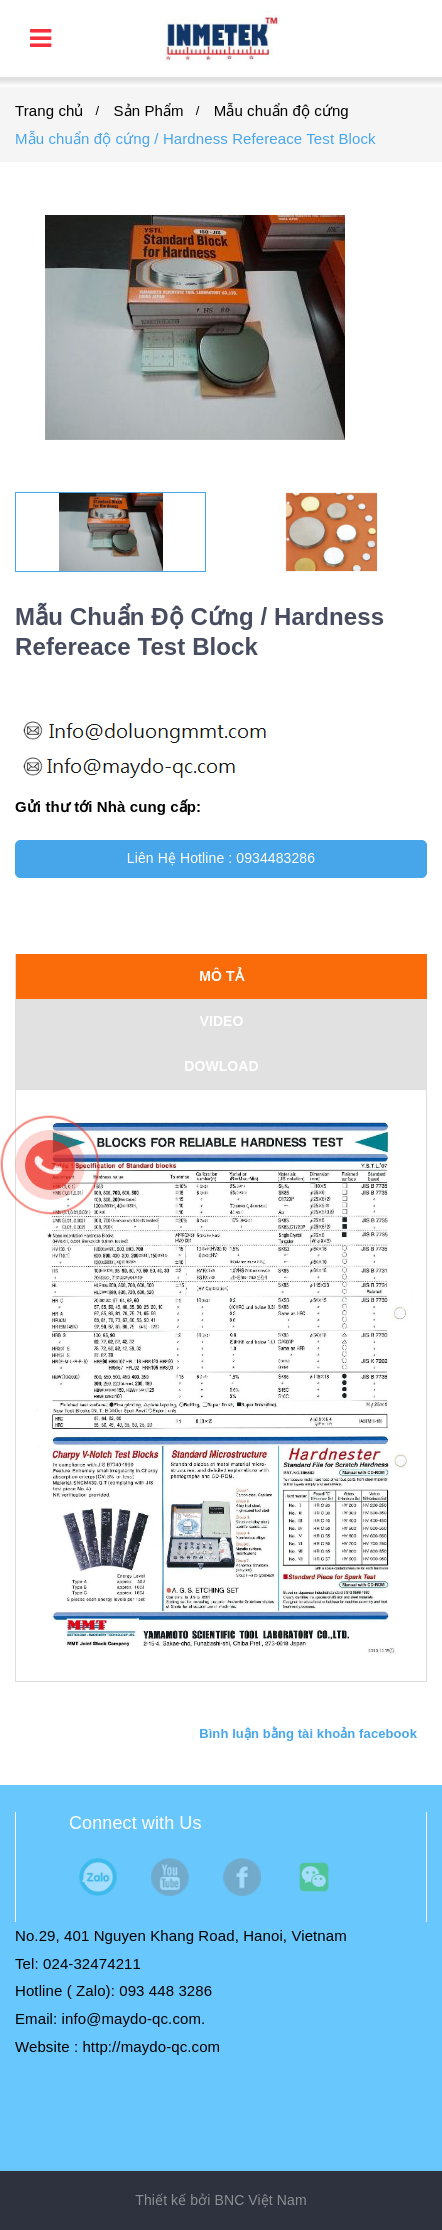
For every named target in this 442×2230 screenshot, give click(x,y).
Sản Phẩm (149, 110)
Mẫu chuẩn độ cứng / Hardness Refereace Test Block (195, 138)
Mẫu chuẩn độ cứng (281, 110)
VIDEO (221, 1021)
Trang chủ (49, 110)
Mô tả (221, 976)
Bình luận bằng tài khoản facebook (308, 1733)
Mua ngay (221, 905)
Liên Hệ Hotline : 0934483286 (221, 858)
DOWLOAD (221, 1066)
